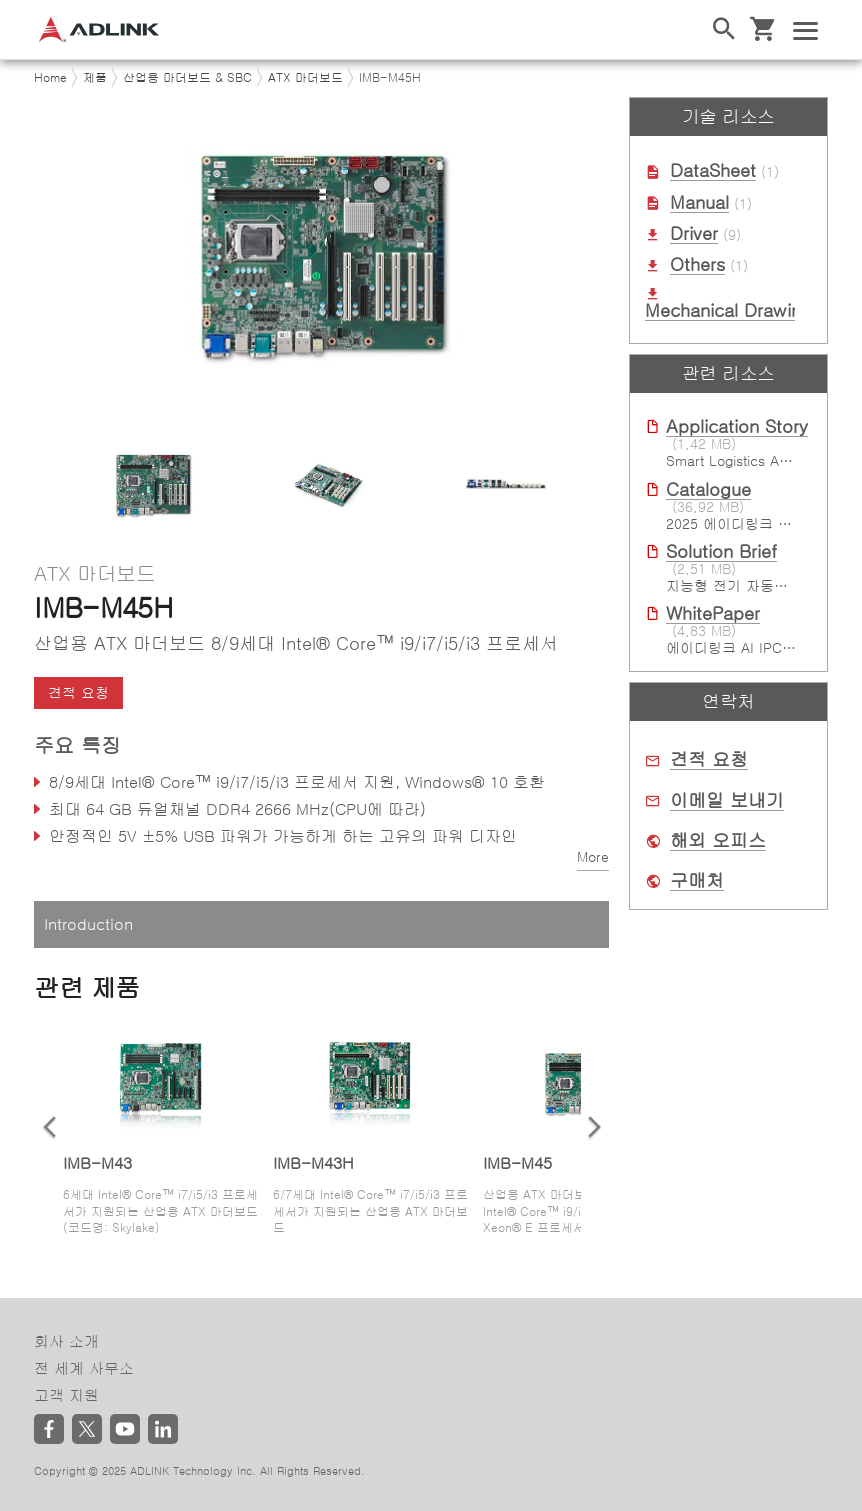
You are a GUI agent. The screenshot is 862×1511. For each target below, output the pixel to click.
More (593, 857)
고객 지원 (66, 1395)
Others (697, 265)
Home (50, 78)
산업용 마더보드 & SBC (187, 78)
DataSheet (713, 171)
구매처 (697, 881)
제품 (95, 78)
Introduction (88, 924)
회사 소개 (66, 1341)
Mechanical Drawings (733, 311)
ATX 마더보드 (305, 78)
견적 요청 (78, 693)
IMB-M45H (390, 78)
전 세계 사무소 (84, 1368)
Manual (699, 203)
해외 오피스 (718, 841)
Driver (694, 234)
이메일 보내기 (727, 801)
